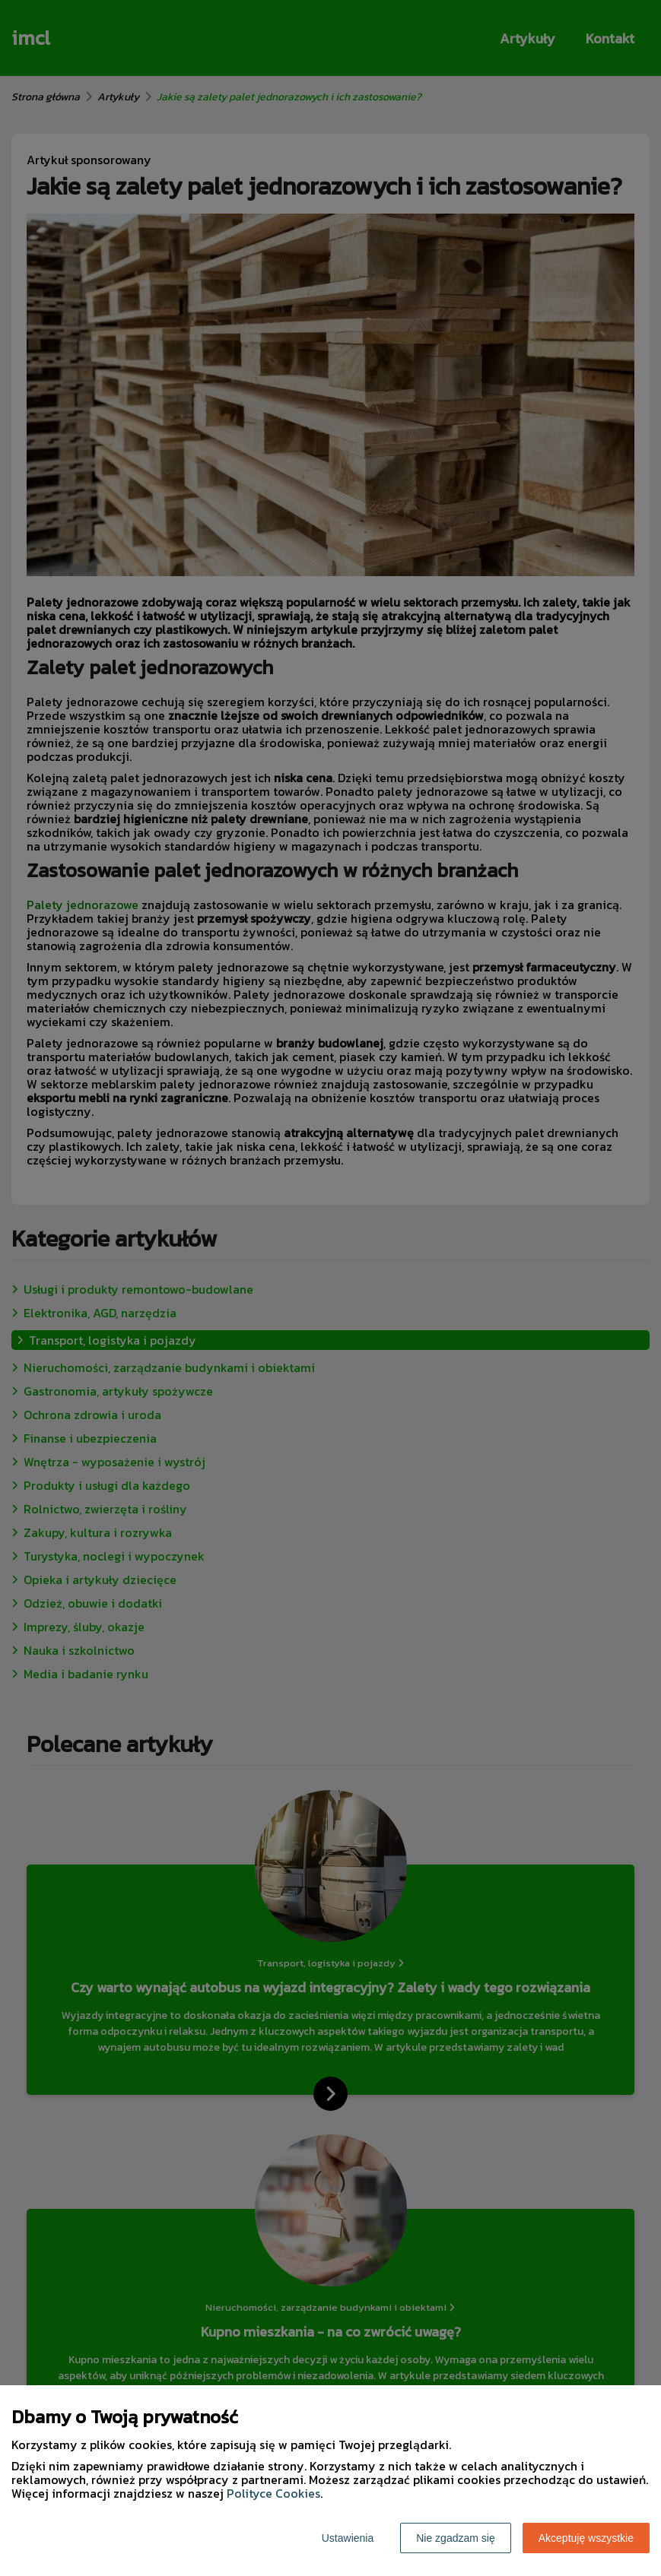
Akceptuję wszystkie (586, 2538)
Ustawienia (347, 2538)
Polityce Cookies (273, 2493)
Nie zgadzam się (455, 2538)
